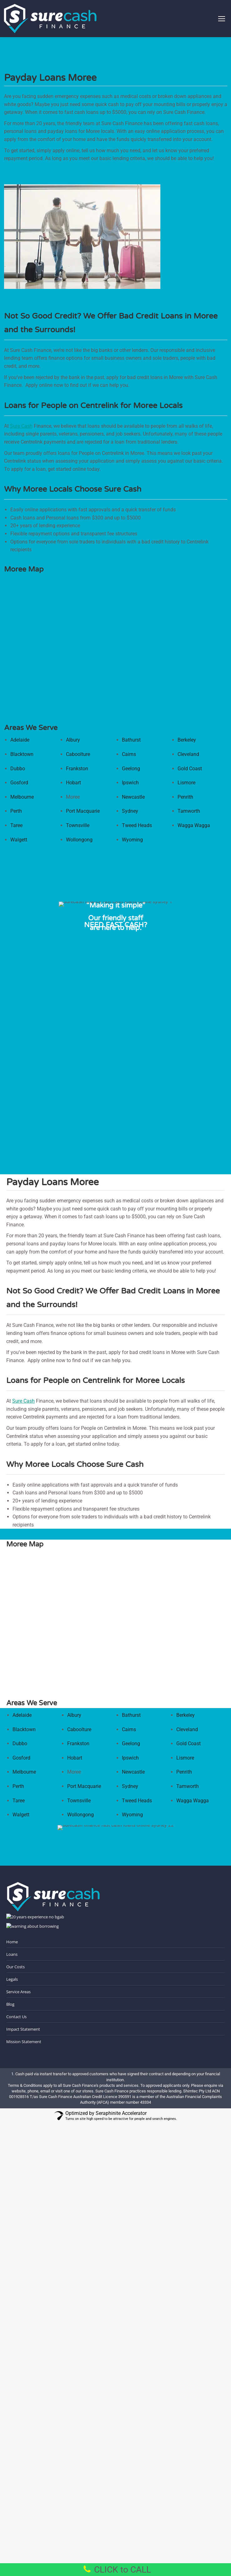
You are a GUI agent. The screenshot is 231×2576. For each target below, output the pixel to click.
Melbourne (22, 797)
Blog (10, 2004)
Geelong (131, 769)
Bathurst (131, 740)
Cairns (129, 754)
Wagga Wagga (194, 825)
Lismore (186, 783)
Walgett (18, 840)
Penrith (185, 797)
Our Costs (15, 1967)
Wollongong (79, 840)
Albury (73, 740)
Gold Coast (190, 769)
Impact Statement (23, 2029)
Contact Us (16, 2016)
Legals (12, 1979)
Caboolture (78, 754)
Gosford (19, 783)
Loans (12, 1954)
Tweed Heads (137, 825)
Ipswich (130, 783)
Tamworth (189, 811)
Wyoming (132, 840)
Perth (16, 811)
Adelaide (19, 740)
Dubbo (17, 769)
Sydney (130, 811)
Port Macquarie (83, 811)
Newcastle (133, 797)
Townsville (77, 825)
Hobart (73, 783)
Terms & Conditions (25, 2085)
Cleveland (188, 754)
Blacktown (21, 754)
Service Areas (18, 1991)
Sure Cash (21, 426)
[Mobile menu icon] (221, 18)
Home (12, 1942)
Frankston (77, 769)
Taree (16, 825)
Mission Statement (23, 2041)
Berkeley (187, 740)
